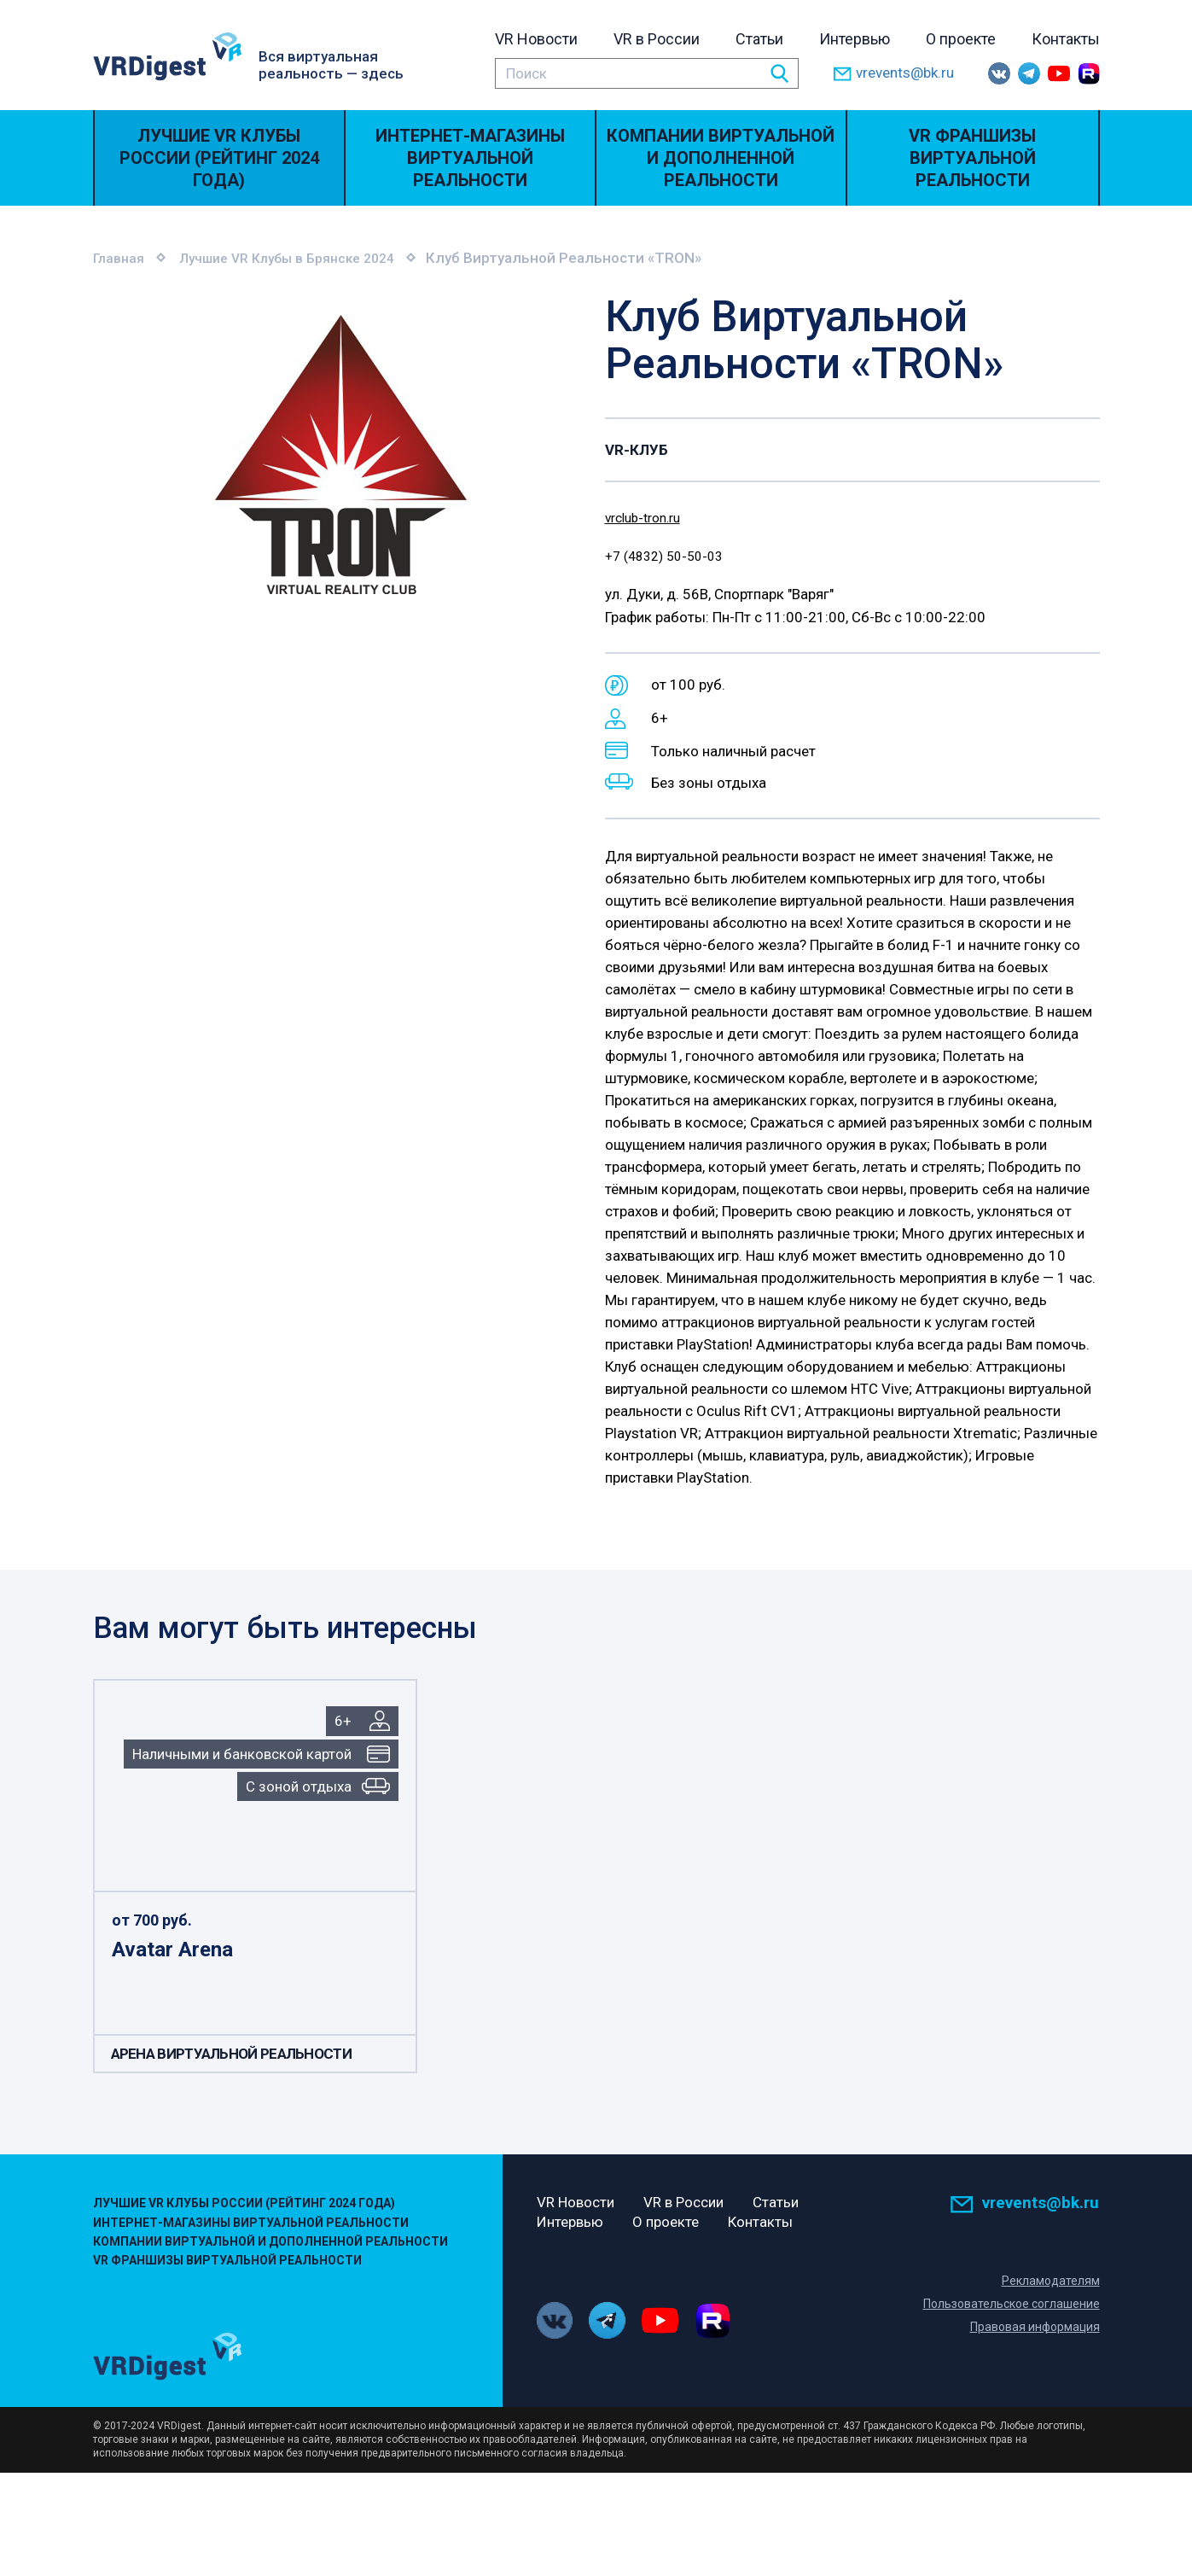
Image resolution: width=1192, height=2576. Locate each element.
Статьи (759, 39)
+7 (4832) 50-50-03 (670, 556)
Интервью (854, 39)
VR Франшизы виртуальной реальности (972, 157)
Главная (121, 257)
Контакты (1066, 39)
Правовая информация (1032, 2329)
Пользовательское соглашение (1007, 2306)
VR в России (656, 39)
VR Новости (536, 39)
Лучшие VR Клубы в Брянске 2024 (302, 257)
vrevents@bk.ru (893, 74)
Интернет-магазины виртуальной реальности (470, 157)
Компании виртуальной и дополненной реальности (720, 157)
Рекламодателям (1050, 2283)
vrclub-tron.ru (648, 516)
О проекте (961, 39)
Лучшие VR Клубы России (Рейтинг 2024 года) (219, 157)
